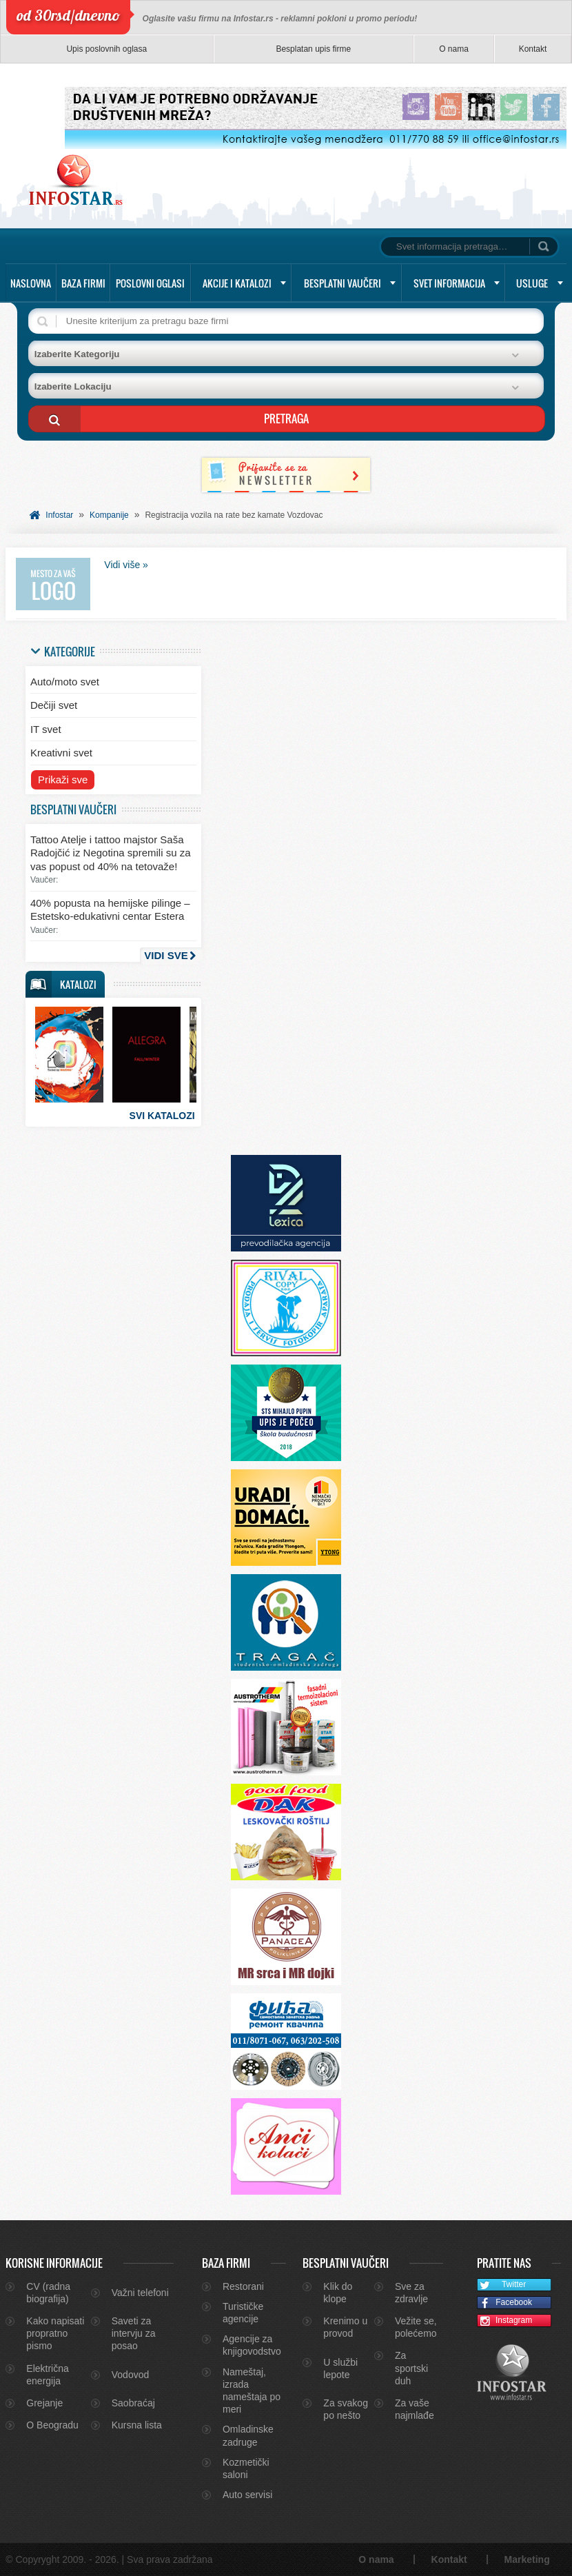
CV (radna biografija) (48, 2292)
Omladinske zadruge (248, 2435)
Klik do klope (337, 2292)
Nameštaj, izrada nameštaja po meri (251, 2390)
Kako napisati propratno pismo (55, 2333)
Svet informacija (449, 283)
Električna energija (47, 2374)
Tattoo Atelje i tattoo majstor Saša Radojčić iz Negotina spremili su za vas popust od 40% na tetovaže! (110, 853)
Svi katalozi (162, 1115)
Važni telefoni (140, 2292)
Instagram (505, 2321)
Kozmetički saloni (246, 2468)
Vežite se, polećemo (416, 2327)
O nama (454, 49)
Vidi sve (165, 955)
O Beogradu (52, 2425)
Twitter (502, 2285)
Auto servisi (247, 2494)
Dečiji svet (53, 705)
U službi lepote (340, 2368)
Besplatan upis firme (313, 49)
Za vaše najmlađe (414, 2409)
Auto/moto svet (64, 681)
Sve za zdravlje (411, 2292)
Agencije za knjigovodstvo (252, 2345)
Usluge (532, 283)
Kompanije (109, 515)
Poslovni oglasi (150, 283)
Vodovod (131, 2374)
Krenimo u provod (345, 2327)
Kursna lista (137, 2425)
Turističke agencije (243, 2312)
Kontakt (533, 49)
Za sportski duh (411, 2368)
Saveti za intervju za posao (134, 2333)
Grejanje (44, 2402)
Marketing (527, 2559)
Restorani (243, 2286)
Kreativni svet (61, 752)
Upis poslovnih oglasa (106, 49)
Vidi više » (126, 564)
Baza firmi (83, 283)
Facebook (505, 2303)
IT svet (45, 729)
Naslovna (30, 283)
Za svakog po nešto (345, 2409)
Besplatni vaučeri (342, 283)
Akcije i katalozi (237, 283)
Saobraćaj (133, 2402)
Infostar (59, 515)
